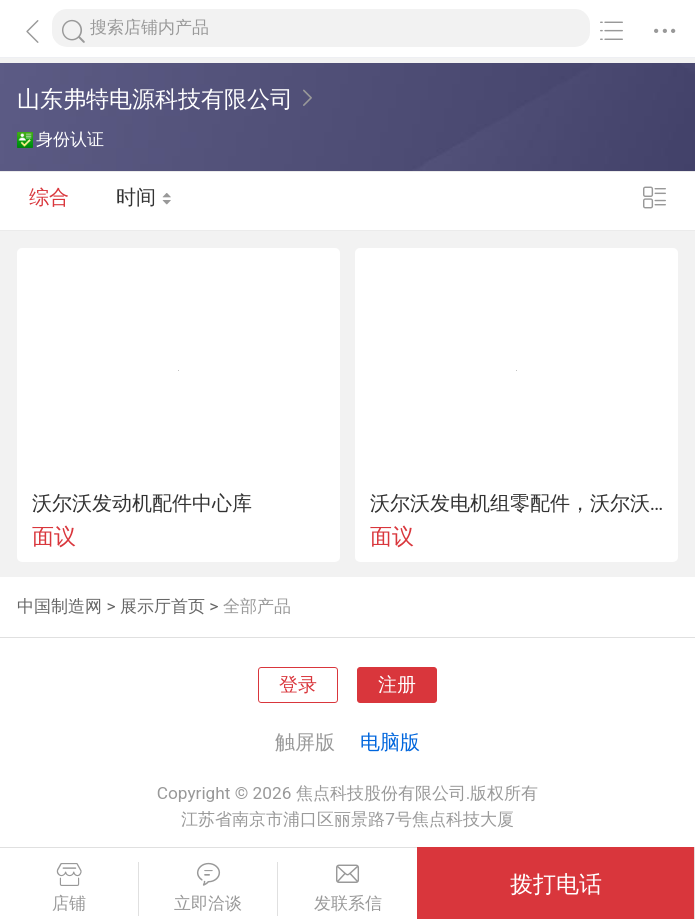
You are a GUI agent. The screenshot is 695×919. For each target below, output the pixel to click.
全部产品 (257, 606)
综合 (49, 200)
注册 (397, 685)
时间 (144, 200)
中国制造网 (59, 606)
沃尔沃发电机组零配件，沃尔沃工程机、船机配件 (517, 503)
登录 (298, 685)
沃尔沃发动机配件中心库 (142, 503)
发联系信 (347, 888)
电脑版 (390, 742)
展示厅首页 (162, 606)
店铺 (69, 888)
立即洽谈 (208, 888)
